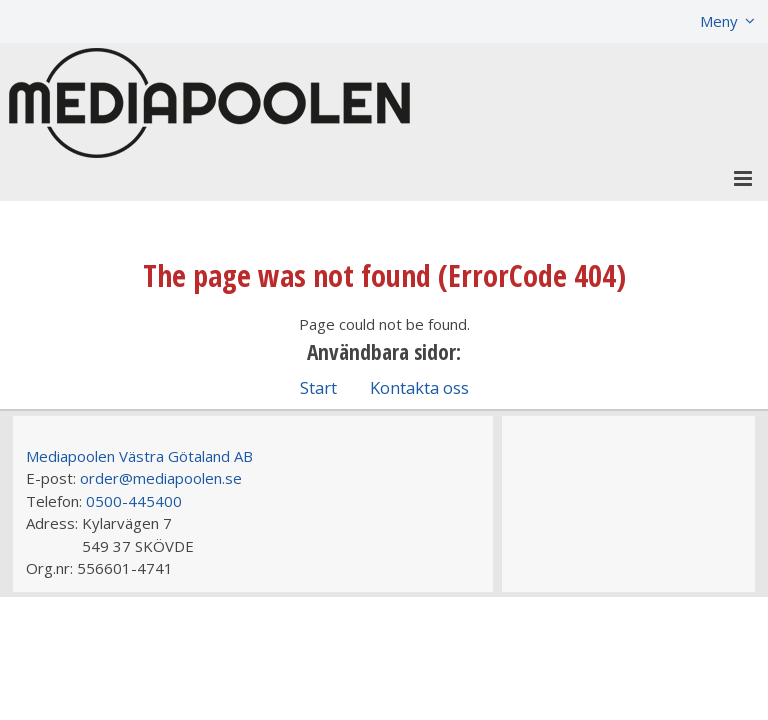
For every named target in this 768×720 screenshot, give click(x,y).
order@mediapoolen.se (161, 478)
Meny (719, 21)
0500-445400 (134, 501)
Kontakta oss (419, 387)
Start (318, 387)
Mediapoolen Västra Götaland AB (139, 456)
